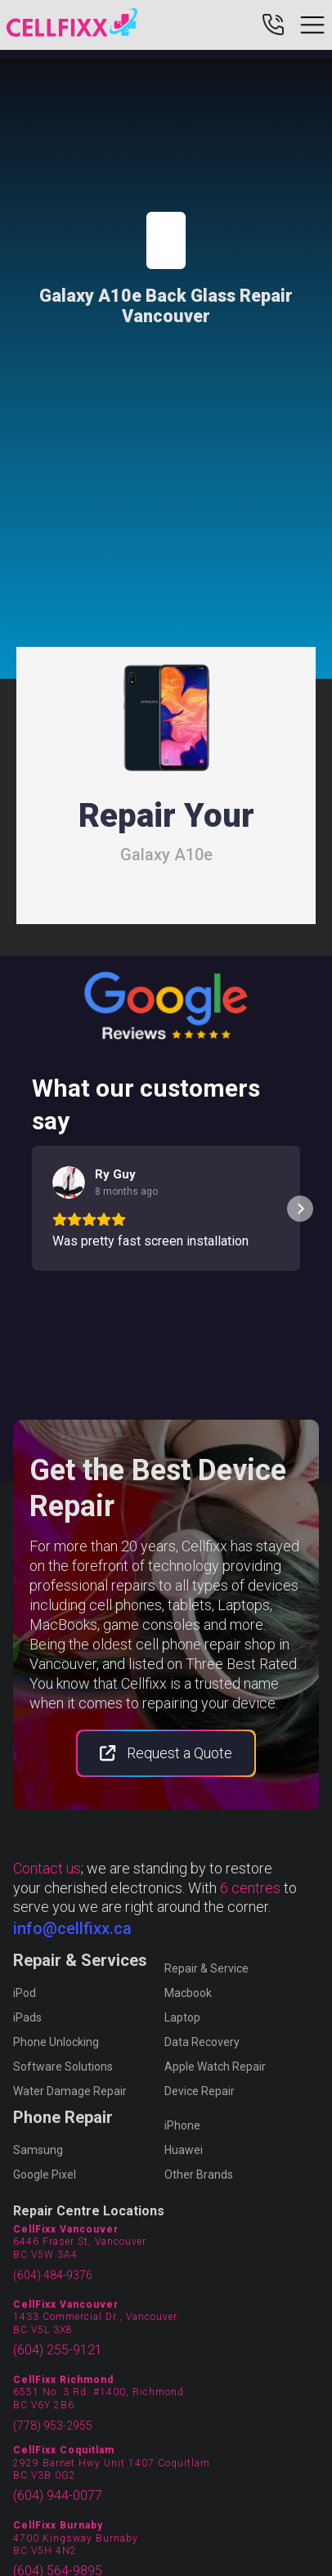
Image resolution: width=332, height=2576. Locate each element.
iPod (24, 1993)
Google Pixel (44, 2174)
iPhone (182, 2125)
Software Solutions (63, 2066)
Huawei (183, 2150)
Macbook (188, 1993)
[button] (32, 1209)
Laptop (182, 2017)
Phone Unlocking (56, 2042)
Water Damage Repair (70, 2091)
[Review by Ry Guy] (115, 1174)
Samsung (38, 2150)
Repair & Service (206, 1968)
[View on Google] (68, 1182)
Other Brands (198, 2174)
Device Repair (199, 2091)
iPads (27, 2017)
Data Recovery (202, 2042)
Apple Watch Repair (215, 2066)
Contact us (47, 1868)
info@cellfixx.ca (72, 1928)
